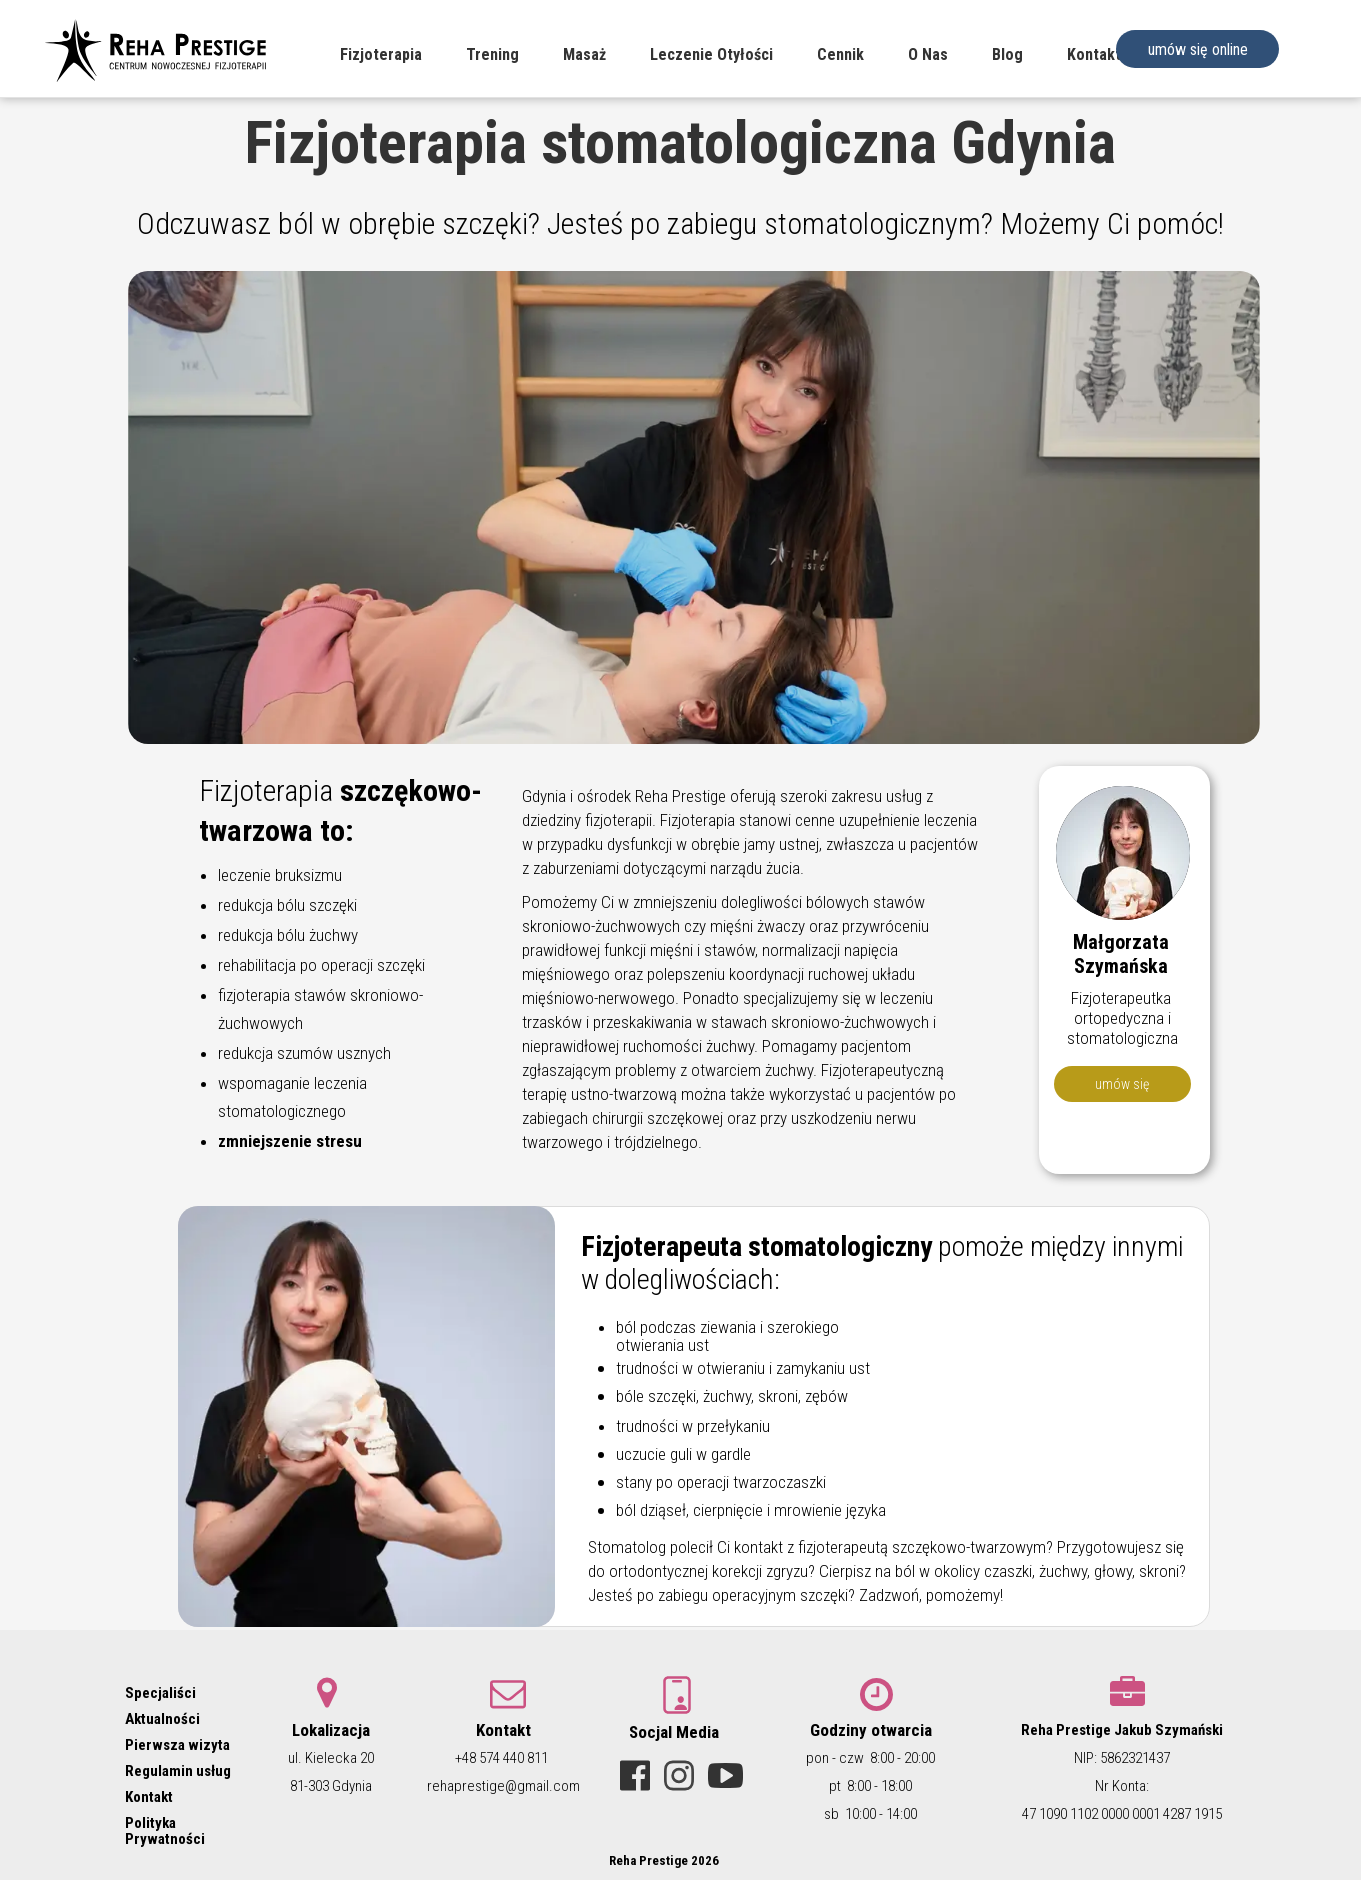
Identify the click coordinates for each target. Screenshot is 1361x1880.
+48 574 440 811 (501, 1758)
